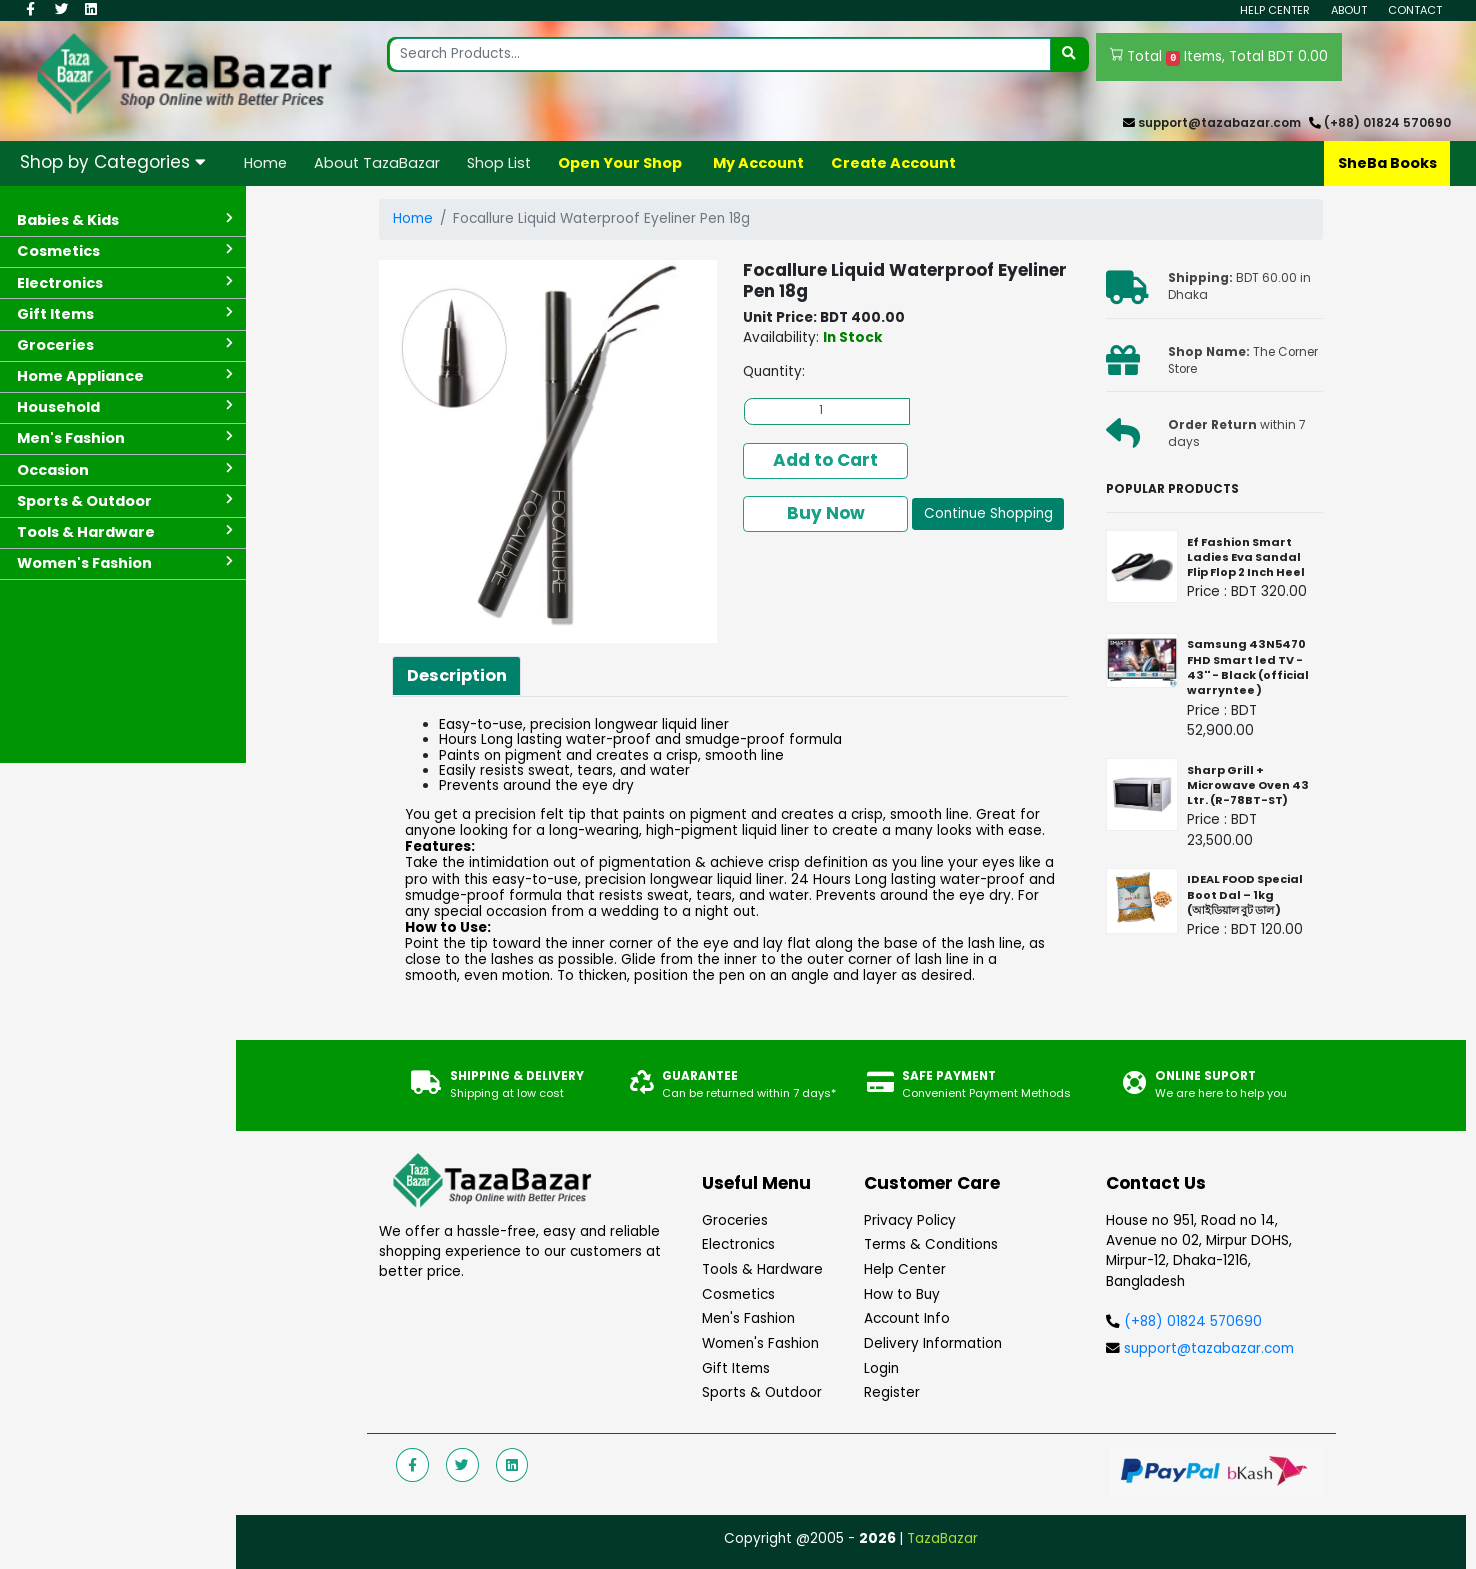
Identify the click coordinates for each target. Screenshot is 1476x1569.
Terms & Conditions (931, 1244)
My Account (758, 163)
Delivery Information (933, 1343)
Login (881, 1368)
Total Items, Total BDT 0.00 (1219, 57)
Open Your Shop (620, 163)
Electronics (738, 1244)
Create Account (893, 163)
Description (457, 675)
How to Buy (902, 1294)
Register (892, 1392)
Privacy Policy (910, 1220)
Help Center (1275, 10)
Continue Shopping (988, 513)
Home (265, 163)
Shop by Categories (113, 162)
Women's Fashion (760, 1343)
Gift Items (736, 1368)
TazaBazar (942, 1538)
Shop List (499, 163)
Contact (1415, 10)
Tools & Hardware (762, 1269)
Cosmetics (738, 1294)
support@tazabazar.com (1219, 123)
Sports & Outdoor (762, 1392)
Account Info (907, 1318)
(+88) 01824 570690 (1387, 123)
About (1349, 10)
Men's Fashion (748, 1318)
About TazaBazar (377, 163)
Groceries (735, 1220)
